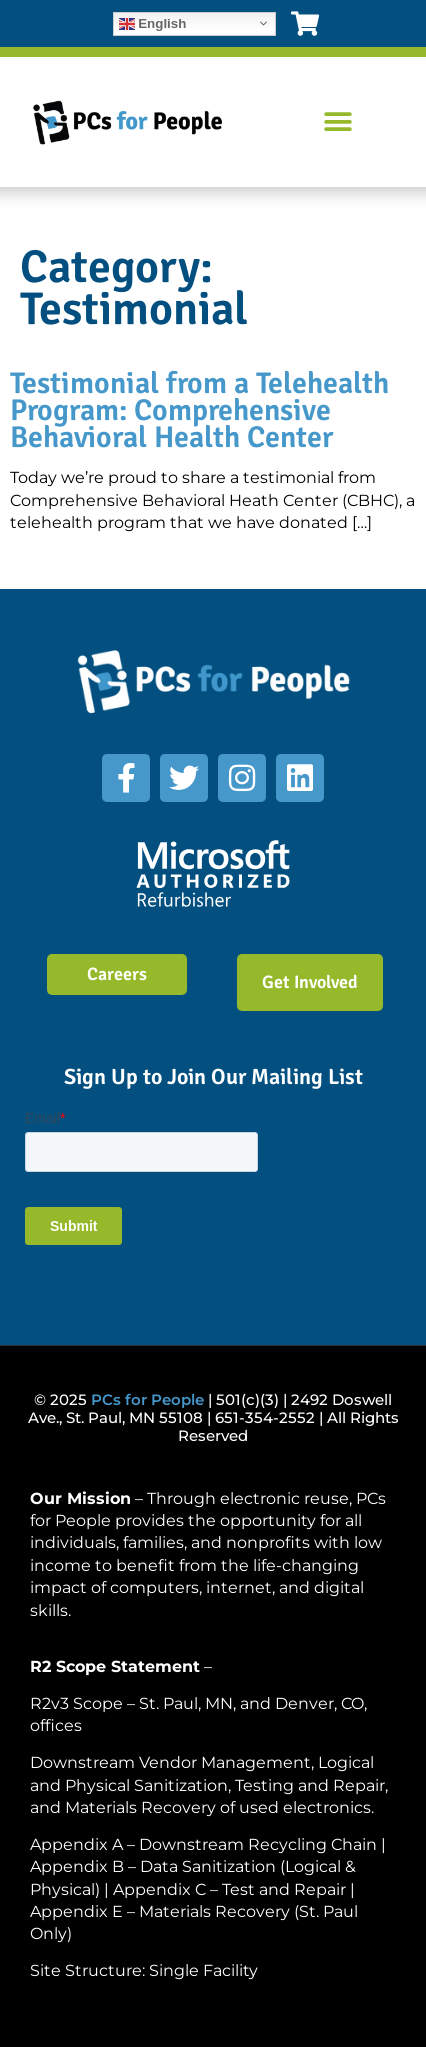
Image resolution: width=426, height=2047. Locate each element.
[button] (338, 122)
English (153, 23)
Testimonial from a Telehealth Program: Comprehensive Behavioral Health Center (199, 410)
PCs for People (147, 1399)
